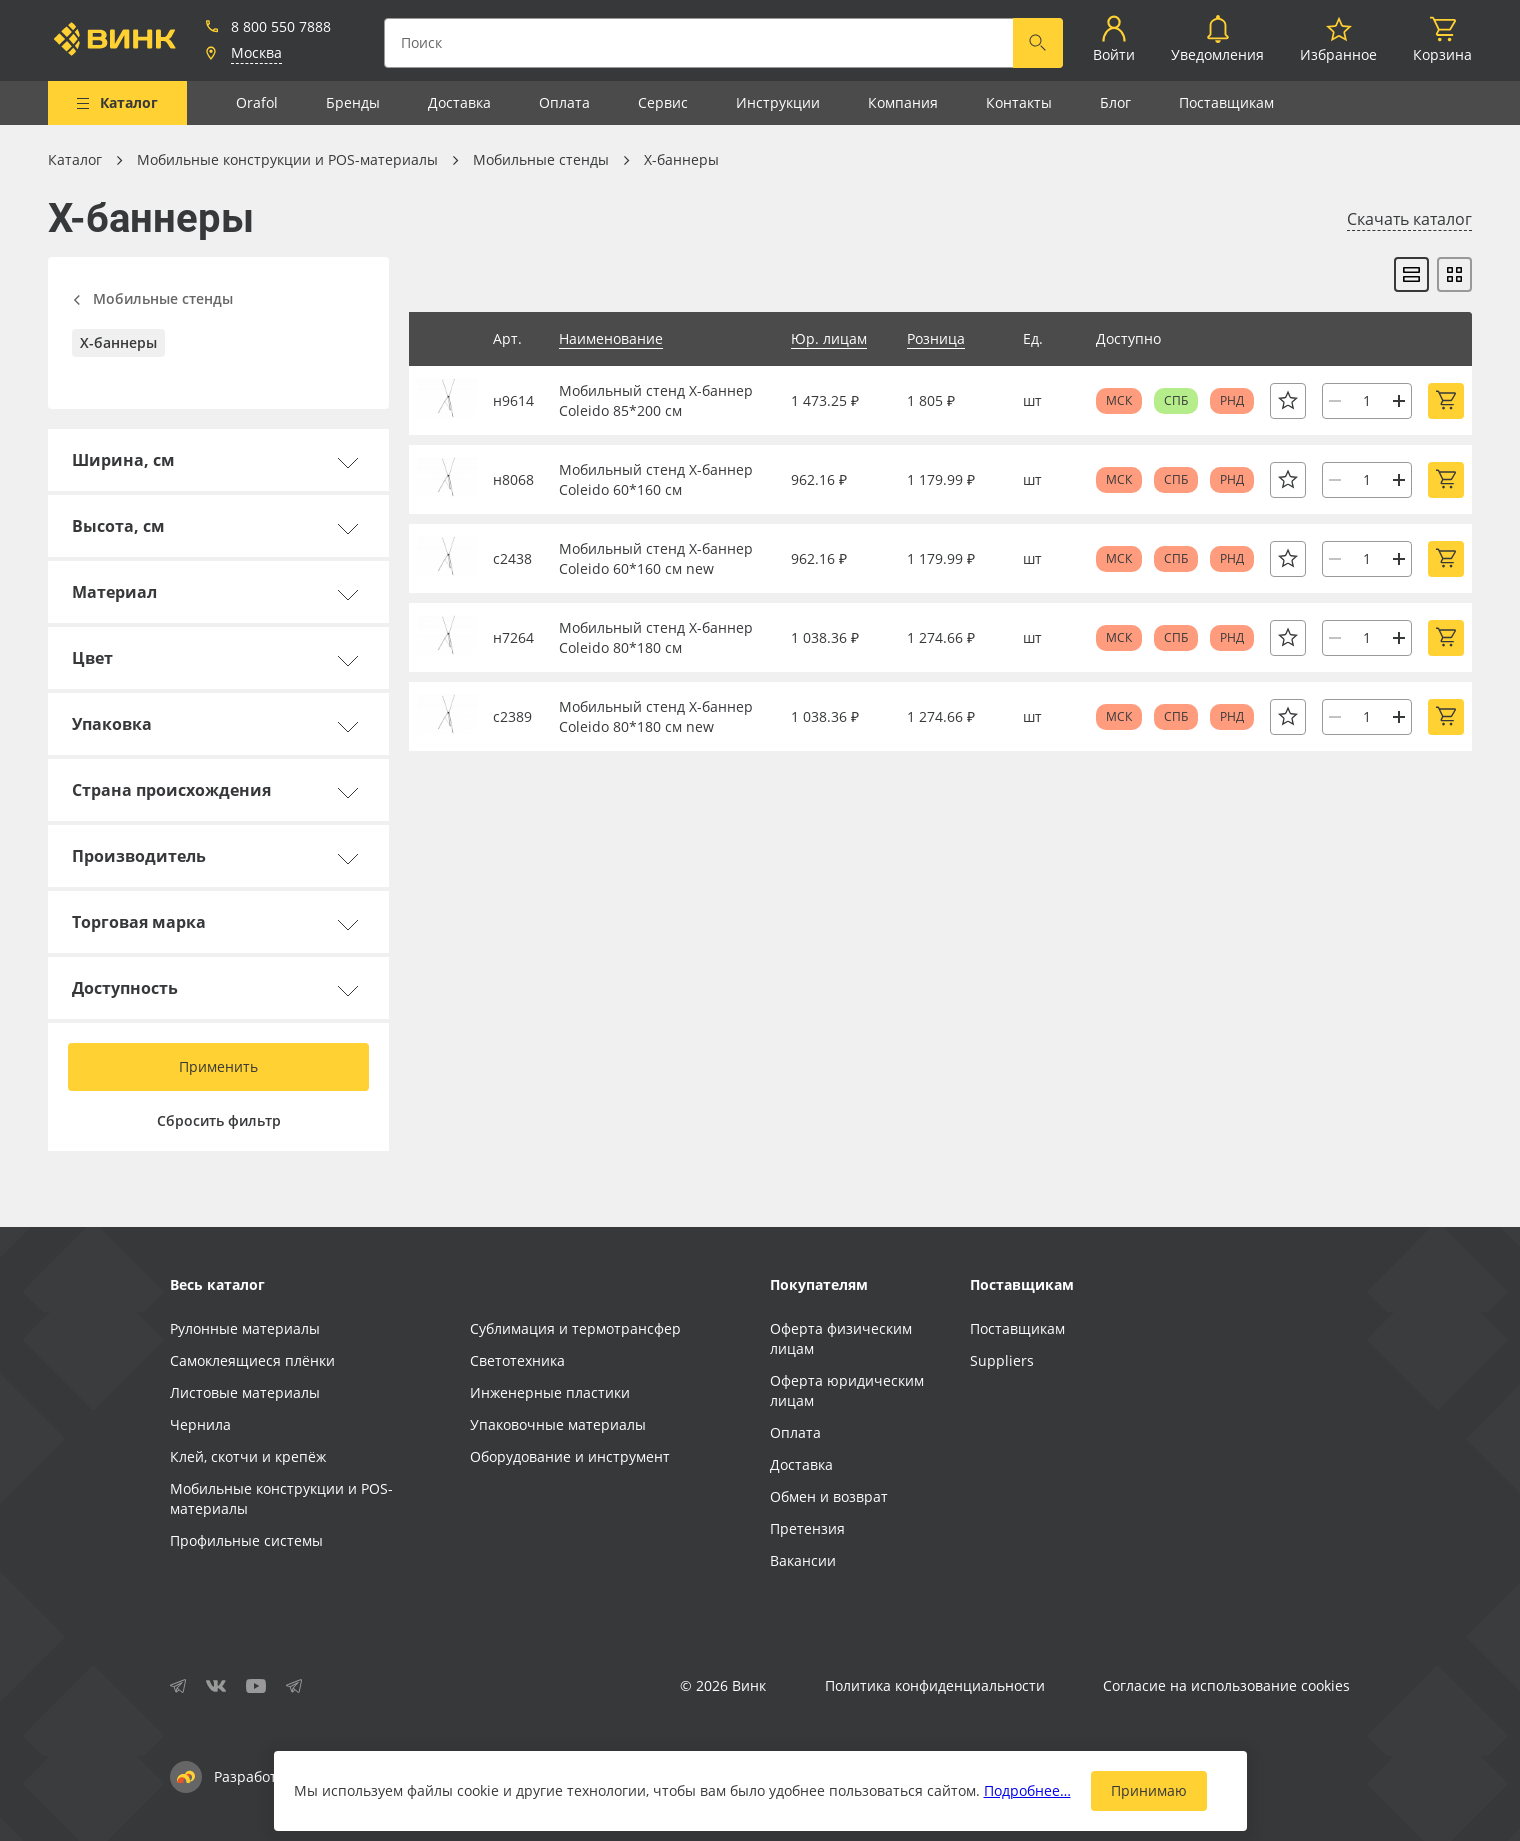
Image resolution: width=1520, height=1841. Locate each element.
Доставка (459, 102)
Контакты (1019, 102)
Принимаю (1149, 1790)
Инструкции (778, 102)
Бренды (353, 102)
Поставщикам (1226, 102)
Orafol (257, 102)
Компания (903, 102)
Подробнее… (1027, 1790)
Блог (1115, 102)
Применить (218, 1066)
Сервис (663, 102)
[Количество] (1367, 401)
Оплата (564, 102)
